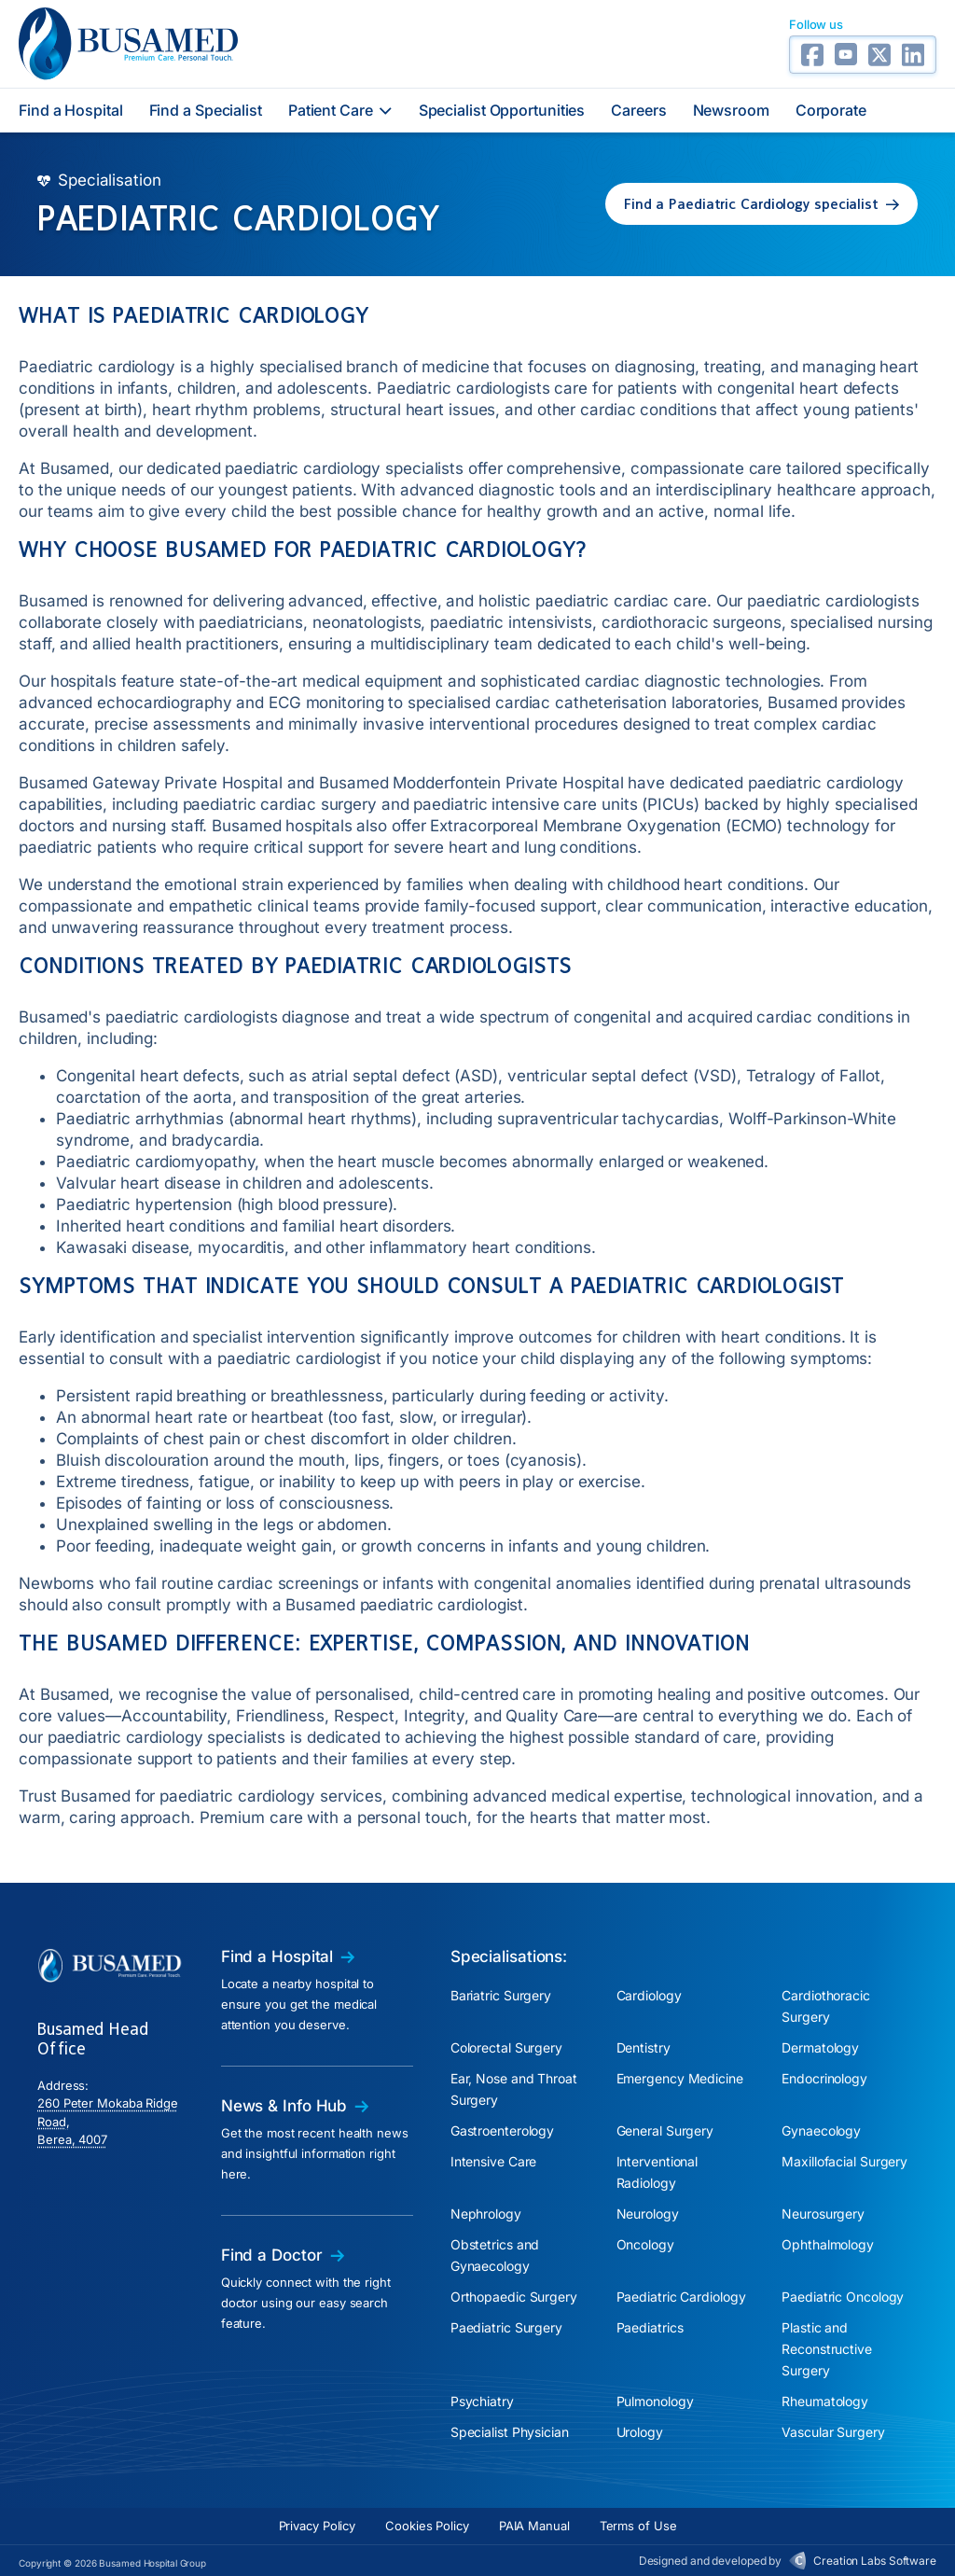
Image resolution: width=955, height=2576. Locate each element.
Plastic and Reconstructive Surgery (827, 2348)
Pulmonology (655, 2401)
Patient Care (340, 110)
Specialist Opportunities (502, 110)
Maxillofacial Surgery (844, 2161)
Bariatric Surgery (500, 1995)
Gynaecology (821, 2130)
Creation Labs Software (874, 2561)
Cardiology (649, 1995)
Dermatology (820, 2047)
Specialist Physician (509, 2432)
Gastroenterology (502, 2130)
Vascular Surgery (833, 2432)
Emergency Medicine (679, 2078)
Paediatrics (650, 2327)
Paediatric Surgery (506, 2327)
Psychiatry (482, 2401)
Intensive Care (493, 2161)
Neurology (647, 2213)
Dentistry (643, 2047)
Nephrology (485, 2213)
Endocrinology (824, 2078)
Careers (638, 110)
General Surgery (665, 2130)
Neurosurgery (823, 2213)
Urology (639, 2432)
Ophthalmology (828, 2244)
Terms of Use (638, 2525)
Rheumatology (825, 2401)
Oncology (645, 2244)
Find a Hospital (71, 110)
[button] (761, 204)
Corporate (831, 110)
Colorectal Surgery (506, 2047)
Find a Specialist (205, 110)
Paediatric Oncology (843, 2296)
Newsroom (731, 110)
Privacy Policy (317, 2525)
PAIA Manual (534, 2525)
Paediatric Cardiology (681, 2296)
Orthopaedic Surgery (513, 2296)
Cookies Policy (427, 2525)
